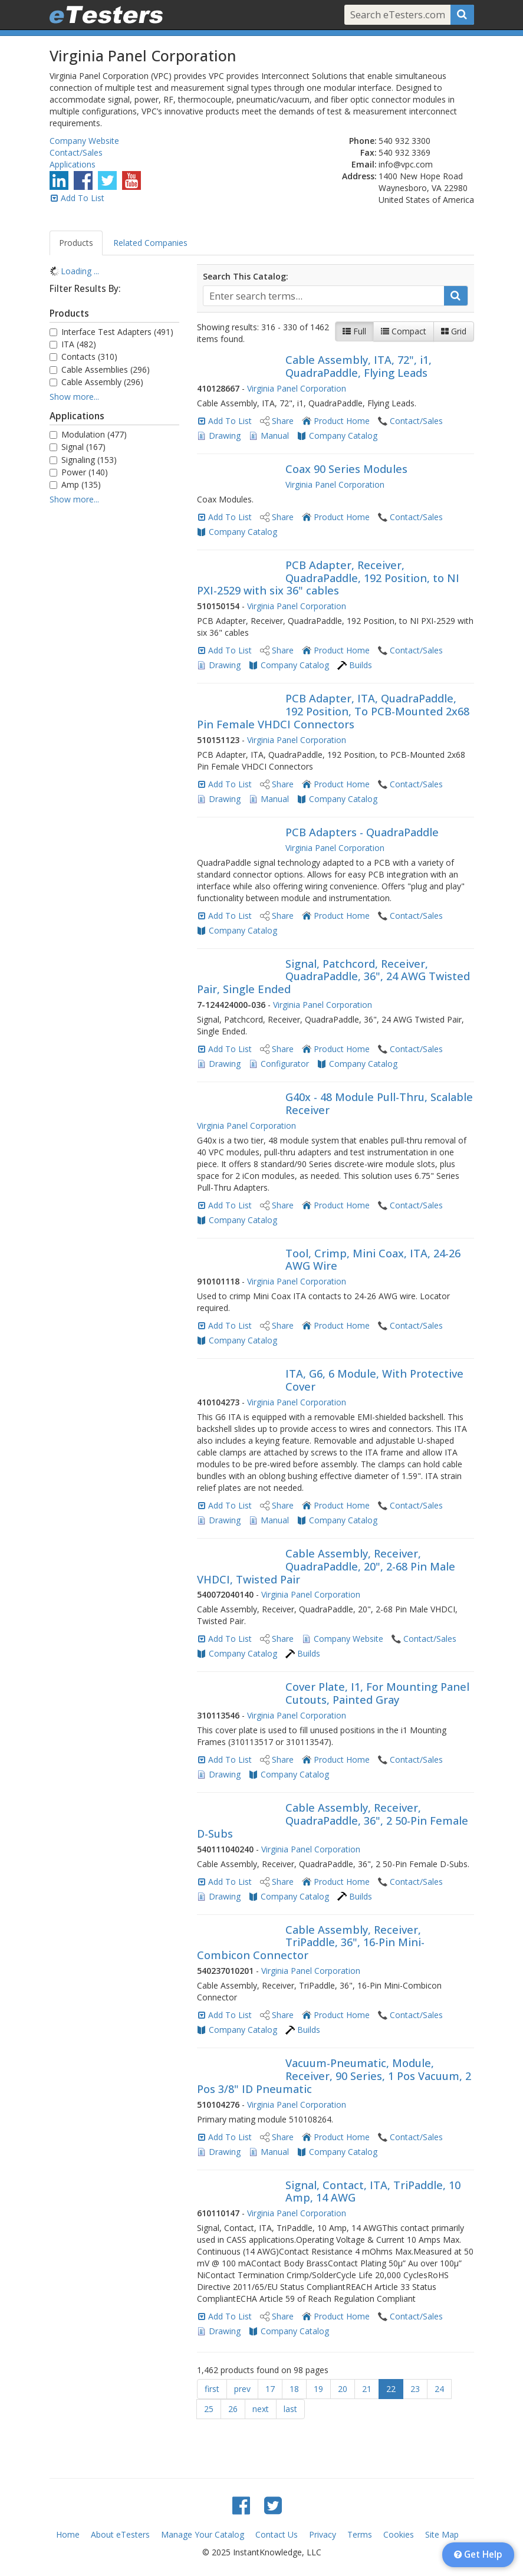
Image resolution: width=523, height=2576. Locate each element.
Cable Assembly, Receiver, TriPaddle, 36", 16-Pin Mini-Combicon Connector (311, 1943)
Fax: (368, 152)
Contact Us (276, 2534)
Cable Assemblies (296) (100, 369)
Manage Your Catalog (202, 2534)
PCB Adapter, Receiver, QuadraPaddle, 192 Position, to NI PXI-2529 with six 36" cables (328, 578)
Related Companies (150, 242)
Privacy (322, 2534)
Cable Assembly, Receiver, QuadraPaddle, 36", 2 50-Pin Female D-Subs (332, 1820)
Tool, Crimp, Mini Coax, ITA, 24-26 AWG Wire (372, 1259)
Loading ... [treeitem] (80, 271)
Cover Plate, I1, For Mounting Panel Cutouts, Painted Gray (377, 1693)
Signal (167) (78, 446)
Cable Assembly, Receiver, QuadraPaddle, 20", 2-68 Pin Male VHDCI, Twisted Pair (326, 1566)
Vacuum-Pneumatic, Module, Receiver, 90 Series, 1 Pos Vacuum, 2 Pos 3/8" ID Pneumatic (334, 2076)
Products (76, 242)
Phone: (363, 140)
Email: (364, 164)
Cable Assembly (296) (96, 381)
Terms (359, 2534)
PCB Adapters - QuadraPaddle (362, 832)
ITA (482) (73, 344)
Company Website (84, 140)
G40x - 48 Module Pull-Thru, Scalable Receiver (379, 1103)
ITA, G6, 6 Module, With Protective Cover (374, 1380)
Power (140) (79, 472)
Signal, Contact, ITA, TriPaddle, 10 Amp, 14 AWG (372, 2191)
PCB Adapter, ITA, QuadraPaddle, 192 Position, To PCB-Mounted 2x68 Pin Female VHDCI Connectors (333, 711)
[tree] (114, 271)
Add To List (82, 197)
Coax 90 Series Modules (346, 469)
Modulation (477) (88, 434)
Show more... (74, 396)
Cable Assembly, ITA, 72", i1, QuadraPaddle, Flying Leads (358, 366)
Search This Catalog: (245, 276)
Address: (359, 176)
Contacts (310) (83, 356)
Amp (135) (75, 484)
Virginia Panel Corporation (296, 388)
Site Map (442, 2534)
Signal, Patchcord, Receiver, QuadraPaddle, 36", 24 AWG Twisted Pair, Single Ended (333, 977)
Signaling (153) (83, 459)
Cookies (398, 2534)
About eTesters (120, 2534)
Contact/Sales (76, 152)
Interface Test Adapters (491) (111, 331)
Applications (73, 164)
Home (68, 2534)
